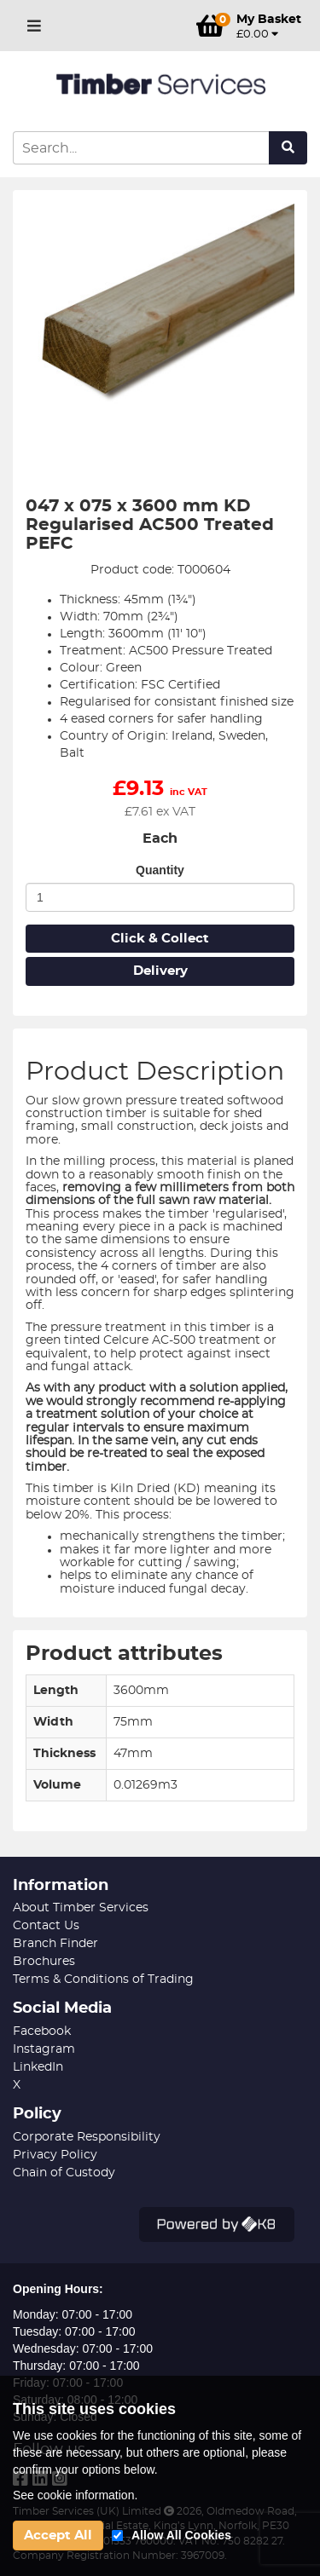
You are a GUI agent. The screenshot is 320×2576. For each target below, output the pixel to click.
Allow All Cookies (181, 2535)
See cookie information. (75, 2495)
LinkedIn (38, 2067)
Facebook (42, 2031)
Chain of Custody (64, 2173)
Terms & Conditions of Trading (103, 1979)
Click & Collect (160, 938)
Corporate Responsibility (86, 2137)
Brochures (44, 1962)
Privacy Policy (55, 2155)
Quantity (160, 870)
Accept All (58, 2535)
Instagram (44, 2049)
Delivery (160, 971)
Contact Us (46, 1926)
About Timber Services (80, 1908)
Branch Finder (55, 1944)
